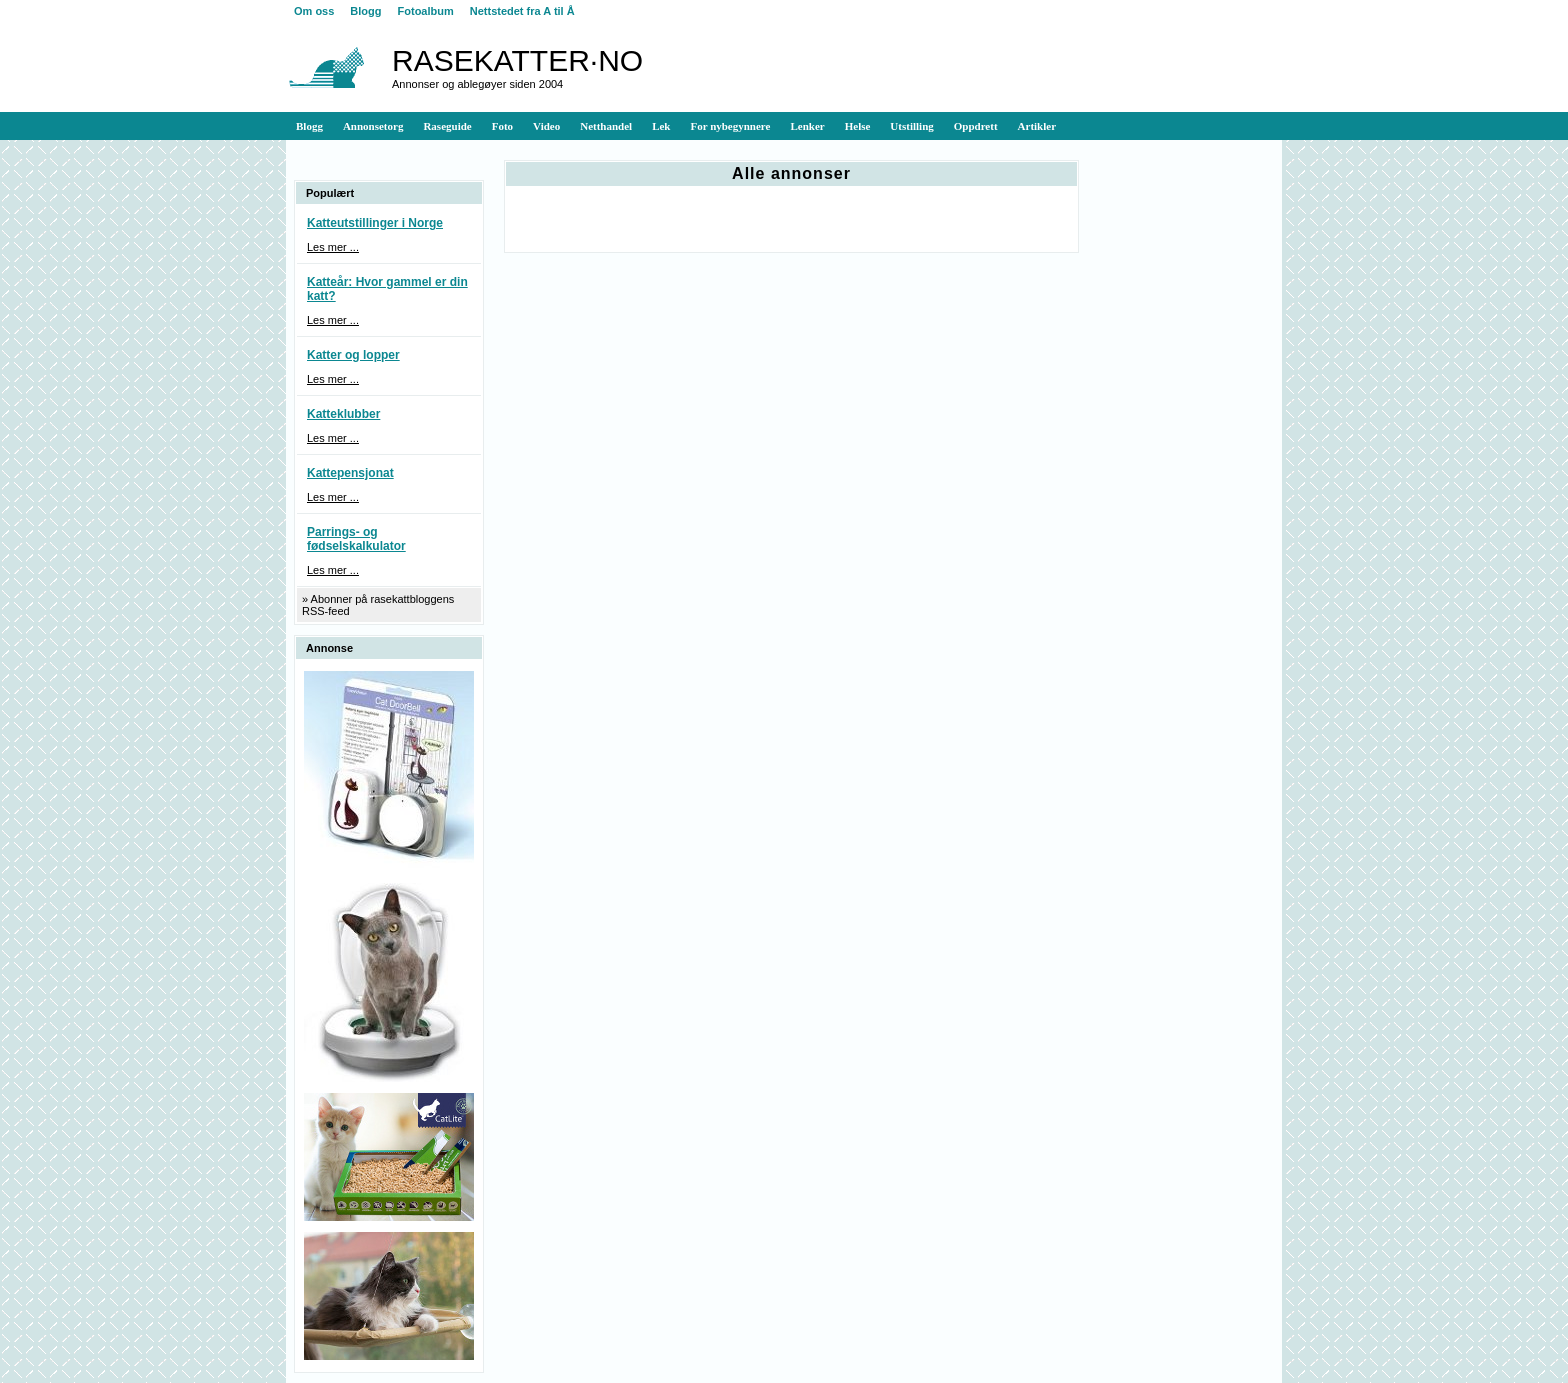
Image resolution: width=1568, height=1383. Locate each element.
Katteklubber (343, 414)
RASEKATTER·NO (517, 60)
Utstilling (911, 126)
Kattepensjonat (350, 473)
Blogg (365, 11)
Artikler (1037, 126)
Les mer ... (333, 247)
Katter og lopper (353, 355)
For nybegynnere (730, 126)
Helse (858, 126)
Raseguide (447, 126)
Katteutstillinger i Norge (375, 223)
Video (546, 126)
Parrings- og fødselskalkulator (356, 539)
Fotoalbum (426, 11)
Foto (502, 126)
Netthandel (606, 126)
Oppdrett (976, 126)
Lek (661, 126)
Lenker (807, 126)
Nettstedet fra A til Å (522, 11)
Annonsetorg (373, 126)
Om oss (314, 11)
